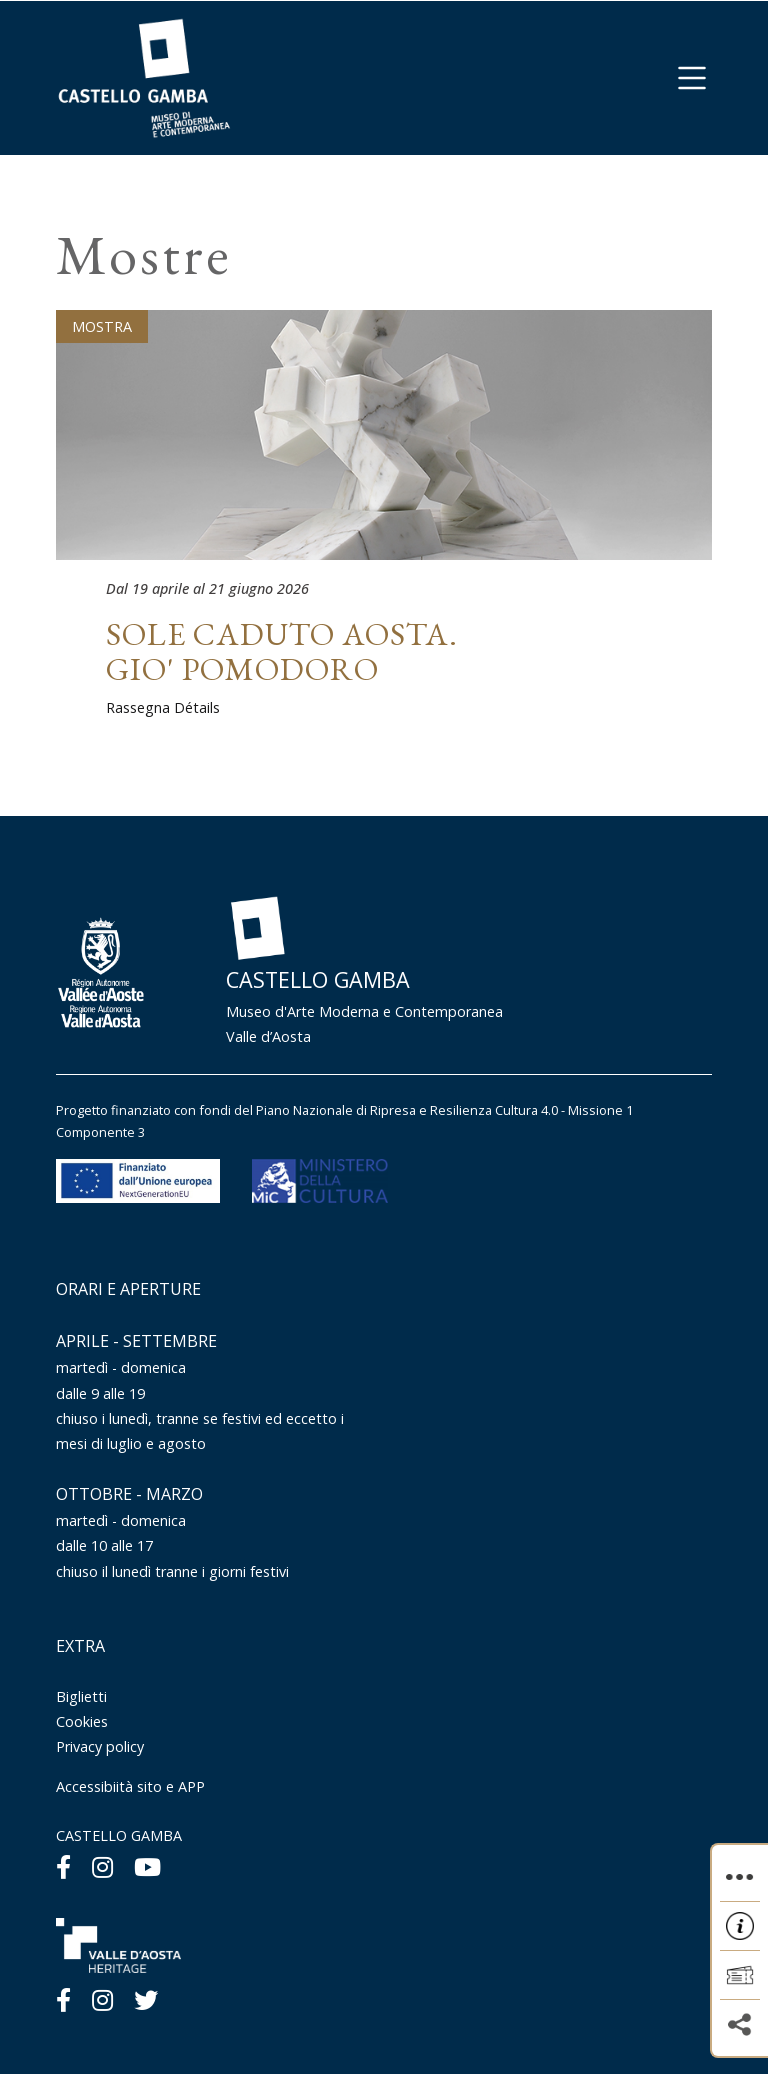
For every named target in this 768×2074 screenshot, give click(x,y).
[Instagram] (102, 1866)
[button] (692, 78)
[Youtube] (147, 1866)
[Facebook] (63, 1866)
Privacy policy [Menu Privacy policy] (100, 1746)
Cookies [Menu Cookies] (82, 1721)
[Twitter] (146, 1999)
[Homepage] (144, 76)
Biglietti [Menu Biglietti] (81, 1696)
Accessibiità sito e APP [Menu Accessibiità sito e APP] (130, 1786)
